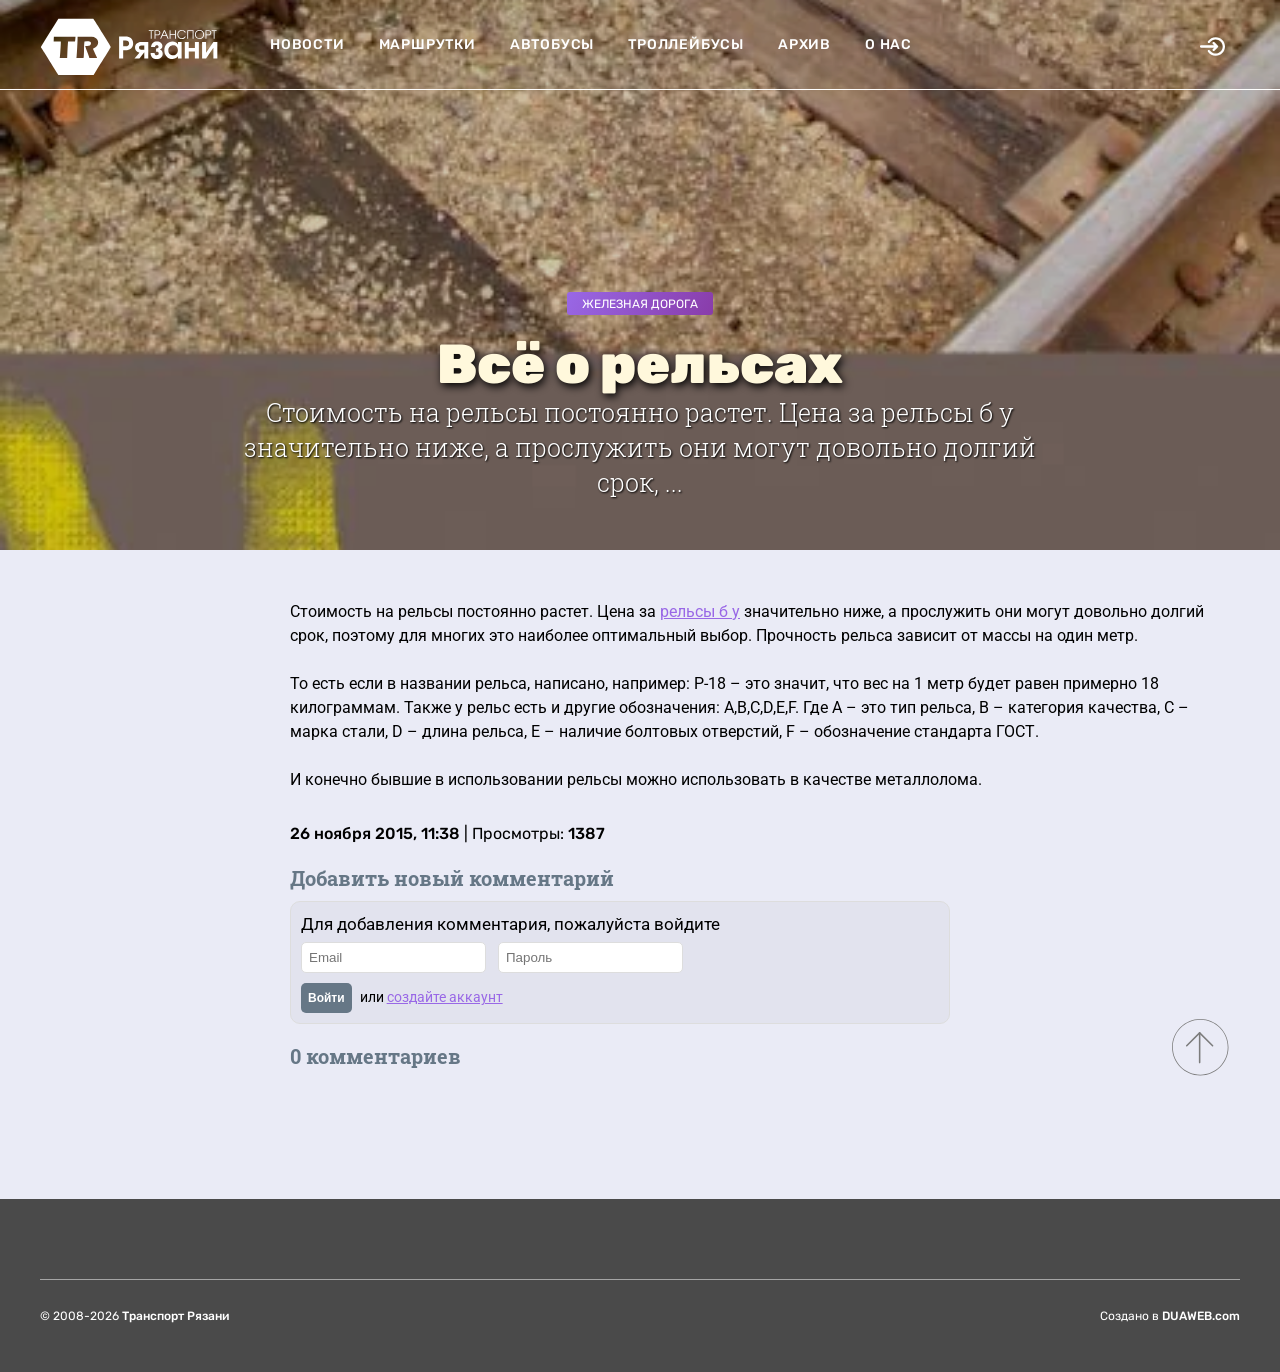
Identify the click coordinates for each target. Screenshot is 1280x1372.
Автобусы (552, 44)
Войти (326, 998)
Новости (307, 44)
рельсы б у (700, 611)
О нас (888, 44)
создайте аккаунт (445, 997)
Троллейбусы (686, 44)
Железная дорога (640, 304)
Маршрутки (427, 44)
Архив (804, 44)
